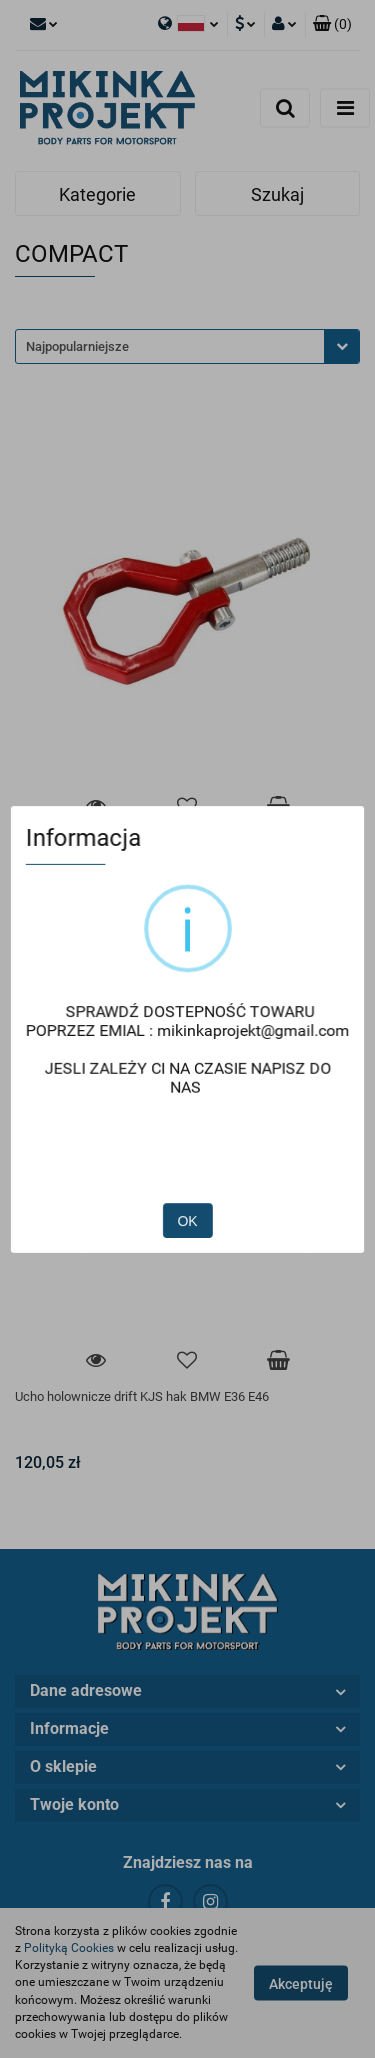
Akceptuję (301, 1984)
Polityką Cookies (69, 1948)
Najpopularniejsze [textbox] (77, 346)
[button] (332, 25)
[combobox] (187, 346)
